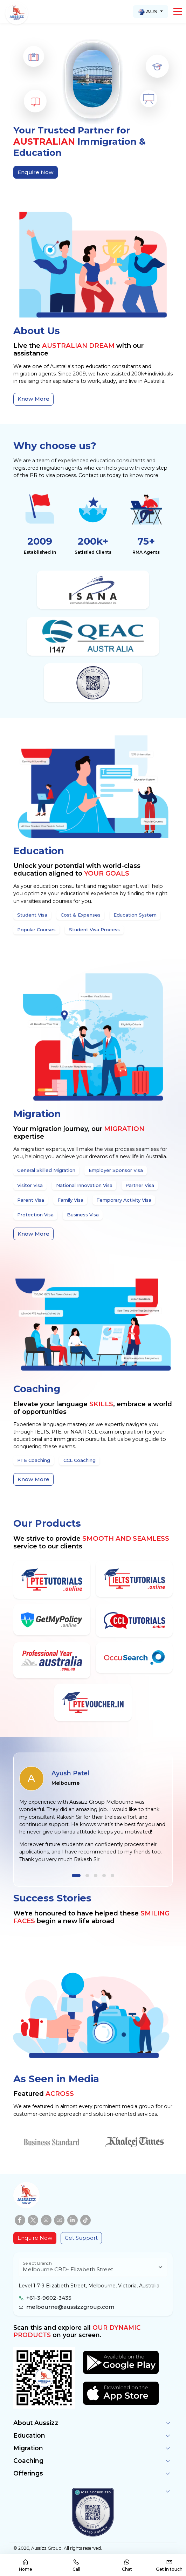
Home (25, 2565)
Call (76, 2565)
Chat (127, 2565)
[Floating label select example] (93, 2267)
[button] (177, 11)
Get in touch (169, 2565)
